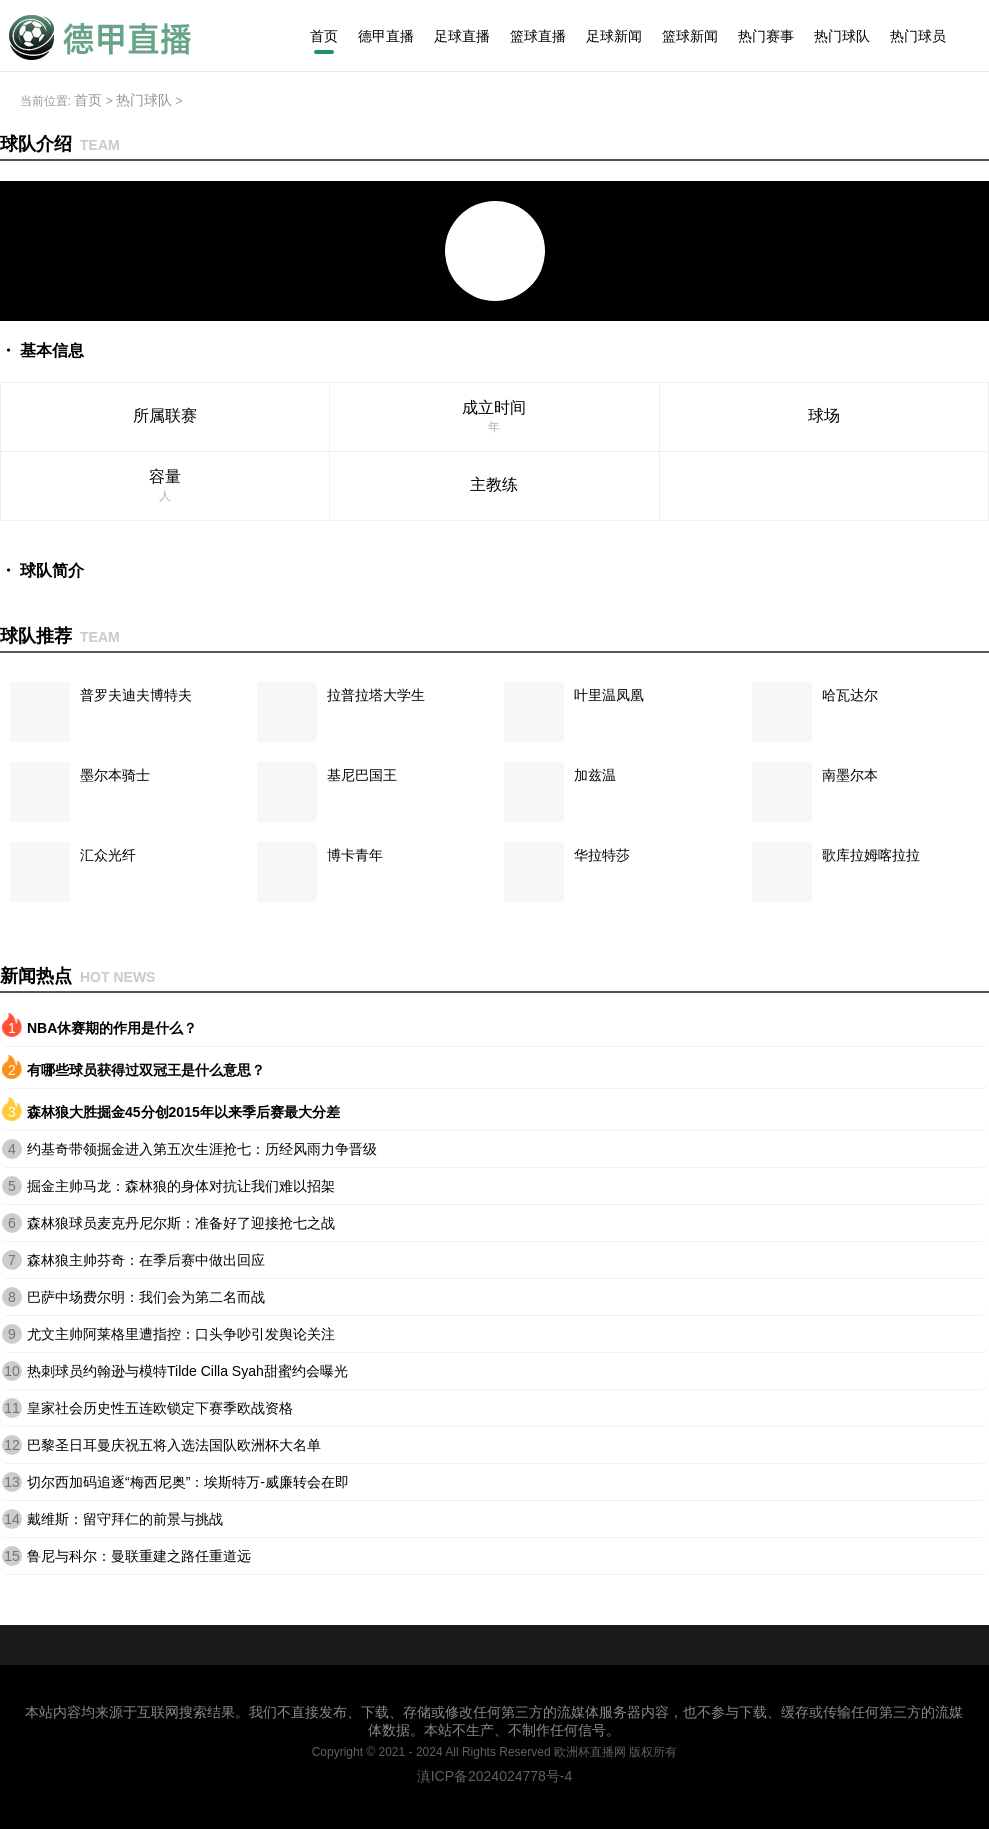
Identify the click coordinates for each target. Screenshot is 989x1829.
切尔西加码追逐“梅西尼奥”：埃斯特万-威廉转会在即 (188, 1482)
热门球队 (842, 36)
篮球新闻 (690, 36)
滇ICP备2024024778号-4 (495, 1776)
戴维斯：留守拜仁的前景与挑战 (125, 1519)
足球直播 (462, 36)
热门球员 (918, 36)
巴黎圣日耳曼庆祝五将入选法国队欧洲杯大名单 (174, 1445)
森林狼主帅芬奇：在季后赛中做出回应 (146, 1260)
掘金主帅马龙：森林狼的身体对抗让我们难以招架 (181, 1186)
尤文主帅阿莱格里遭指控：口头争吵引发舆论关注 (181, 1334)
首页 (324, 36)
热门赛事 (766, 36)
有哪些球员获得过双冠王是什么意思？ (146, 1070)
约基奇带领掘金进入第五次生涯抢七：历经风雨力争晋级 (202, 1149)
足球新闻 (614, 36)
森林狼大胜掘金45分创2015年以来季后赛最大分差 (183, 1112)
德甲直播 (386, 36)
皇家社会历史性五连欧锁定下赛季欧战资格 (160, 1408)
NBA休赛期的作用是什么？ (112, 1028)
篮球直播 (538, 36)
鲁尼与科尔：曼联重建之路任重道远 (139, 1556)
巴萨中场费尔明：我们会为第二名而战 (146, 1297)
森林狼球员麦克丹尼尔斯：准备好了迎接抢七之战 (181, 1223)
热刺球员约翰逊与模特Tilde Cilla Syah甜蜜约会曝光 (187, 1371)
